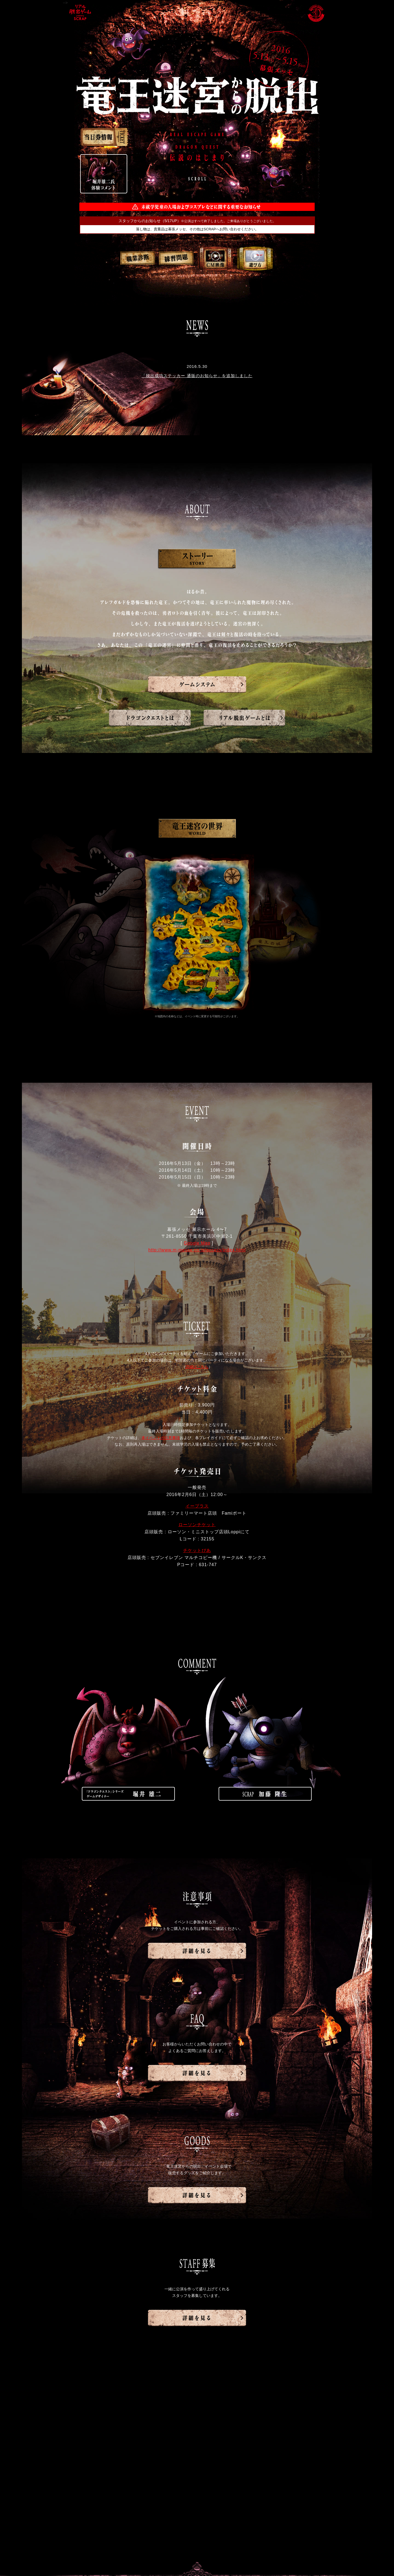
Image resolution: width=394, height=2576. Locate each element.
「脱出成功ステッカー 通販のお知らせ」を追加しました (196, 375)
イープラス (197, 1506)
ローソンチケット (197, 1524)
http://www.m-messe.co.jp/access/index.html (197, 1250)
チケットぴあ (197, 1550)
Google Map (197, 1243)
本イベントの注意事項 (160, 1437)
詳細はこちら (197, 1367)
